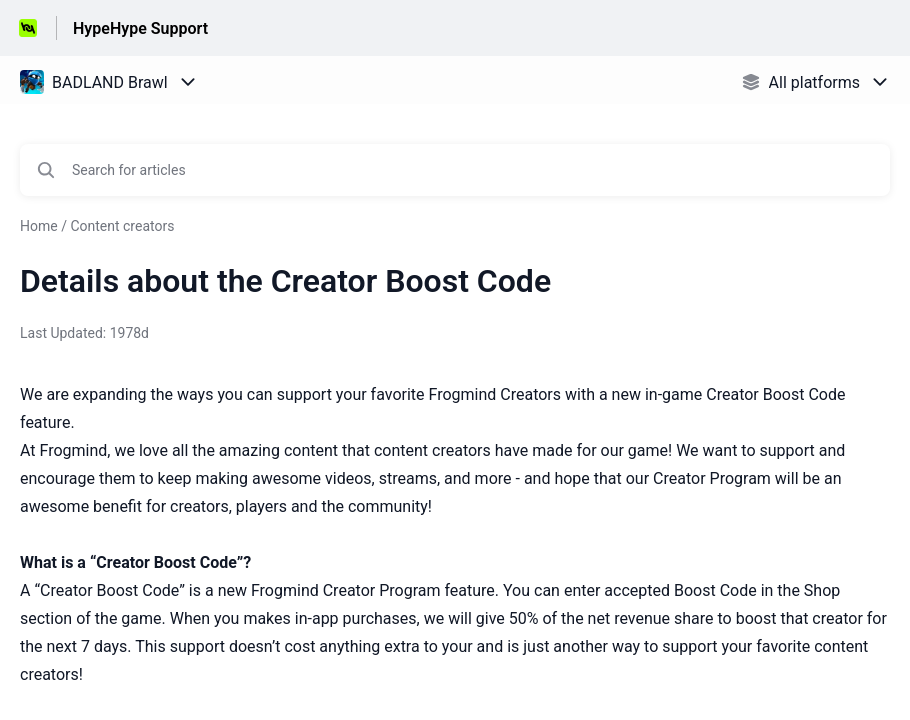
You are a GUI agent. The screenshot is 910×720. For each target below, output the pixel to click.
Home (39, 226)
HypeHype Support (140, 28)
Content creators (122, 226)
